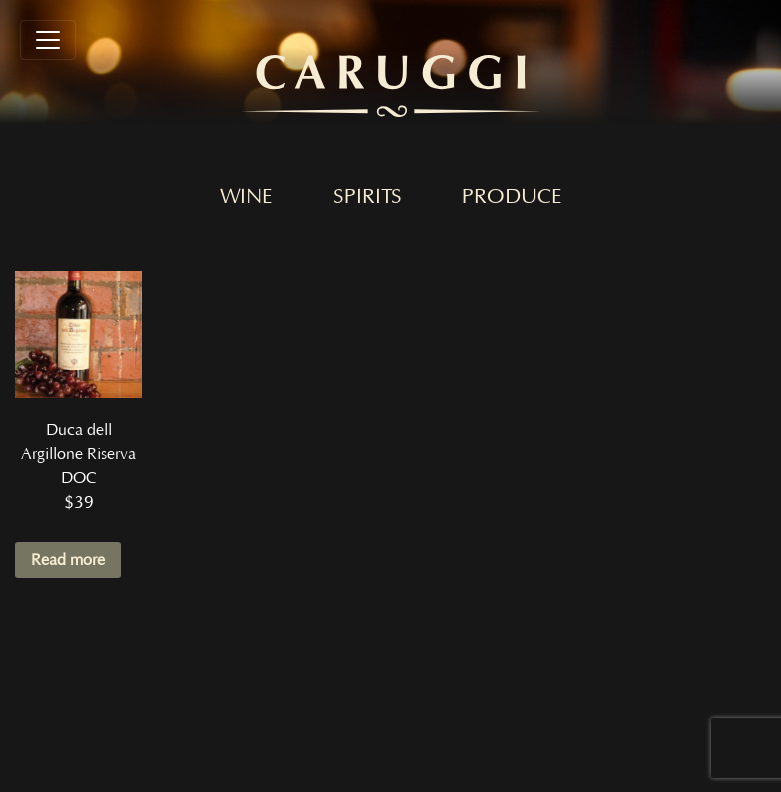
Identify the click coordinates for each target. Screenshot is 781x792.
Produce (512, 197)
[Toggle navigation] (48, 40)
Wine (246, 197)
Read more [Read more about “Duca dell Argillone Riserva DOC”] (68, 560)
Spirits (367, 197)
